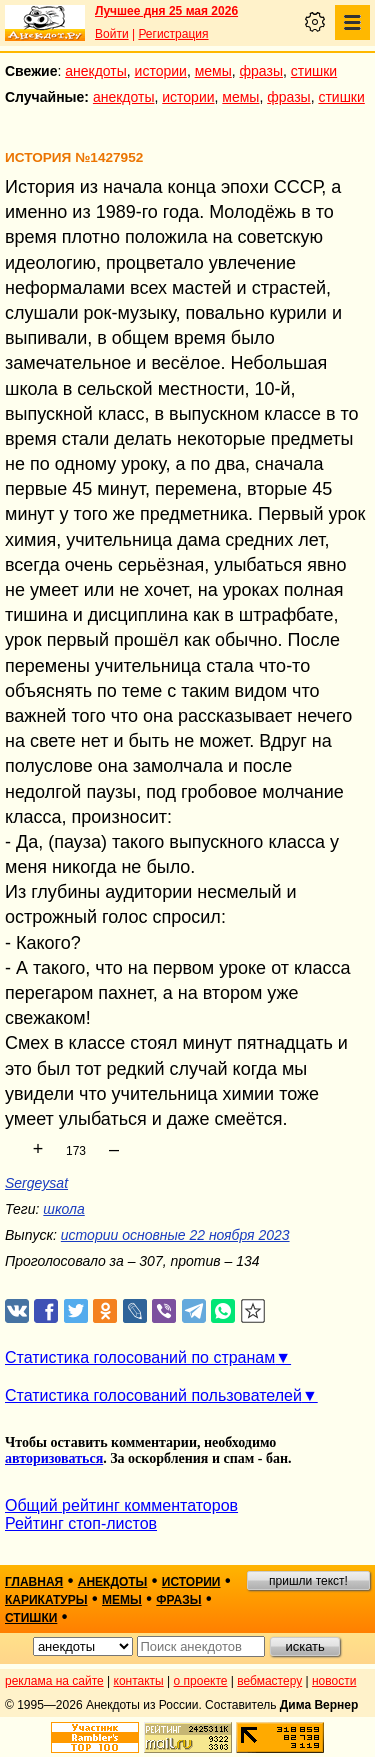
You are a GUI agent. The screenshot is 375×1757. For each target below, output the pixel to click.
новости (334, 1681)
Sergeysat (36, 1183)
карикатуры (46, 1600)
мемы (213, 71)
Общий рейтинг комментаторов (121, 1505)
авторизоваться (54, 1458)
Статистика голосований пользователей (153, 1395)
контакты (139, 1681)
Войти (112, 34)
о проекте (201, 1681)
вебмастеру (269, 1681)
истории (161, 71)
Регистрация (173, 34)
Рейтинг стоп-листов (81, 1523)
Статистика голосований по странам (140, 1357)
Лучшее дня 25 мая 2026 (166, 11)
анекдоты (96, 71)
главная (34, 1582)
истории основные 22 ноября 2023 (175, 1235)
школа (63, 1209)
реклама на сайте (54, 1681)
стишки (314, 71)
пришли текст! (308, 1581)
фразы (261, 71)
